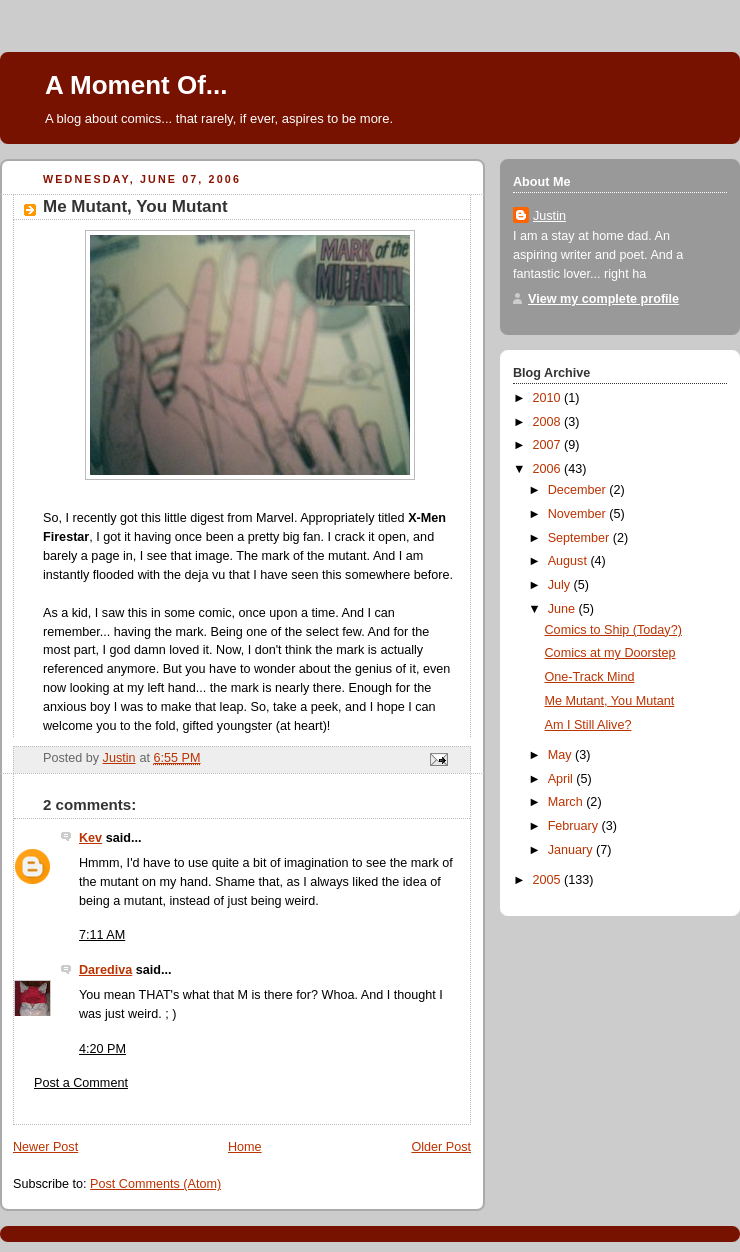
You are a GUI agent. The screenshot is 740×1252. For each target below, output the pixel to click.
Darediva (105, 970)
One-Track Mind (590, 677)
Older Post (441, 1147)
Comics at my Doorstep (610, 653)
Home (245, 1147)
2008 (549, 422)
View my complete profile (603, 299)
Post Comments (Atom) (155, 1184)
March (567, 802)
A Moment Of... (136, 85)
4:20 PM (102, 1049)
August (569, 561)
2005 (549, 880)
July (561, 585)
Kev (90, 838)
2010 (549, 398)
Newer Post (45, 1147)
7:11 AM (102, 935)
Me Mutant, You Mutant (610, 701)
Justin (549, 216)
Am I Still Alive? (588, 725)
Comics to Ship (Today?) (613, 630)
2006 (549, 469)
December (579, 490)
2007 (549, 445)
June (563, 609)
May (561, 755)
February (575, 826)
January (572, 850)
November (579, 514)
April (562, 779)
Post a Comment (81, 1083)
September (580, 538)
